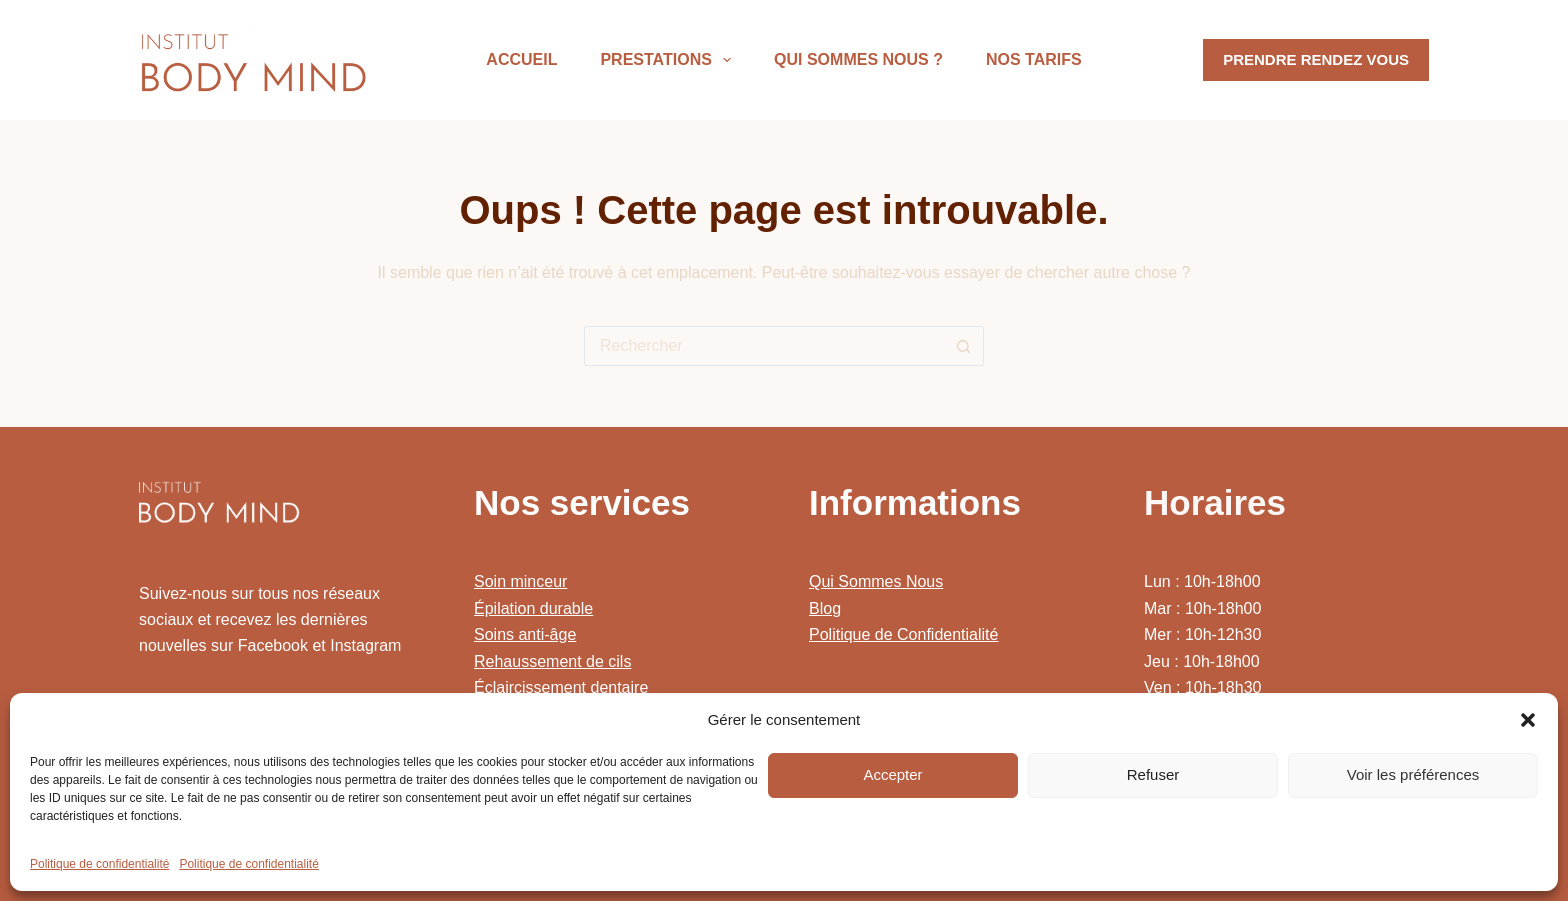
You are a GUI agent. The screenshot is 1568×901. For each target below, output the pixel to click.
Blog (825, 608)
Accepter (892, 774)
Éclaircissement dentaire (561, 687)
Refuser (1153, 774)
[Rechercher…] (764, 346)
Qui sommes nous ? (858, 59)
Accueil (521, 59)
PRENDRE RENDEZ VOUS (1316, 59)
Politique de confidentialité (99, 864)
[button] (1528, 720)
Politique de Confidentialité (903, 634)
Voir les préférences (1413, 774)
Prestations (669, 60)
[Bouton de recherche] (964, 346)
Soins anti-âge (525, 634)
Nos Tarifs (1034, 59)
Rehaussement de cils (552, 661)
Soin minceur (520, 581)
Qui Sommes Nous (876, 581)
